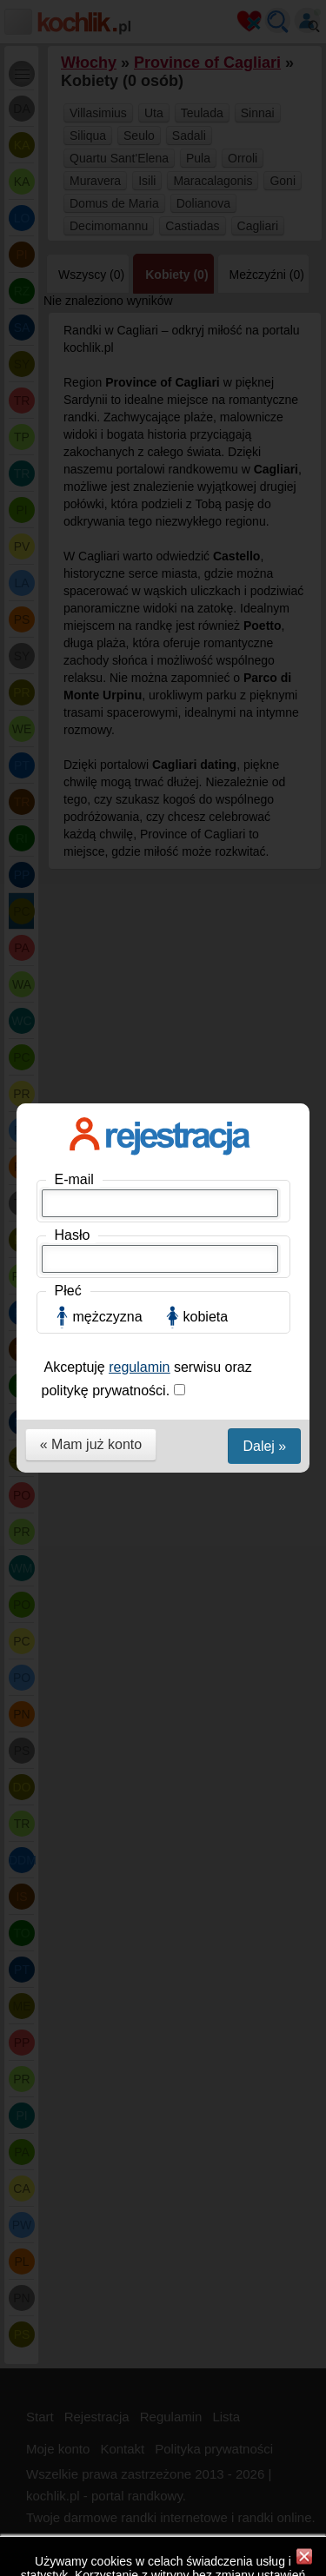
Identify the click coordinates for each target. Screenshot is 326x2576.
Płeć (68, 344)
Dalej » (264, 500)
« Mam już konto (91, 498)
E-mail (74, 233)
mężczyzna (108, 370)
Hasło (72, 288)
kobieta (206, 370)
